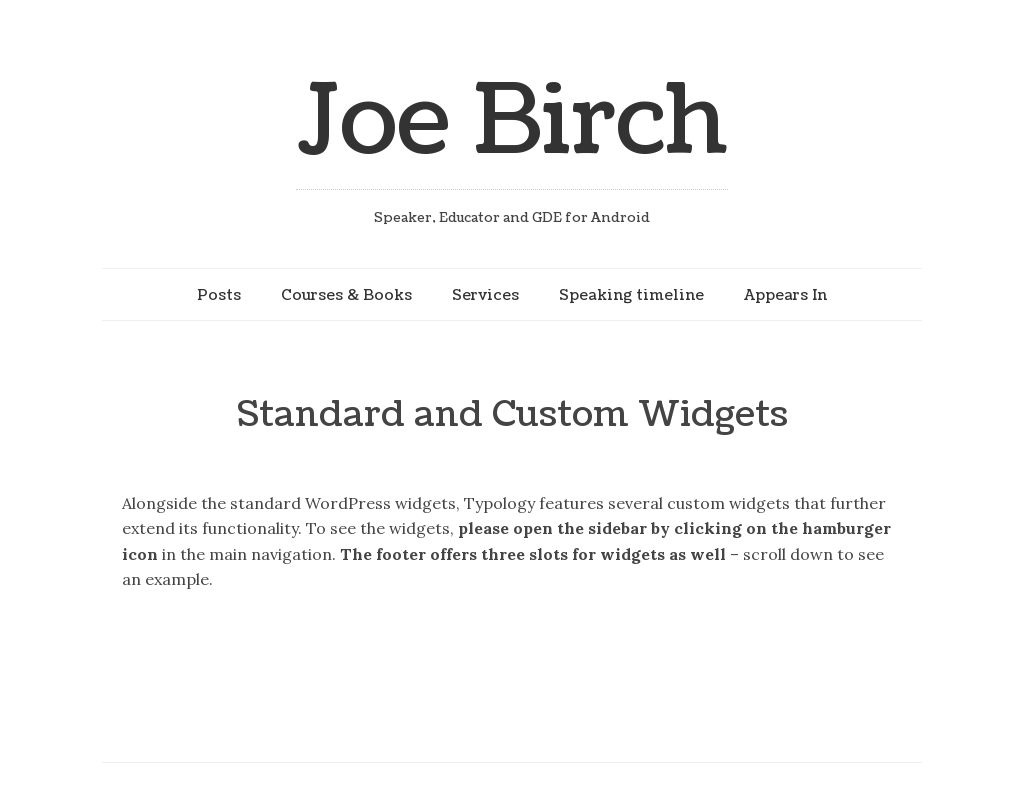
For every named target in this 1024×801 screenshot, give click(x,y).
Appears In (785, 295)
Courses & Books (346, 295)
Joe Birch (512, 121)
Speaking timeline (631, 295)
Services (485, 295)
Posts (219, 295)
